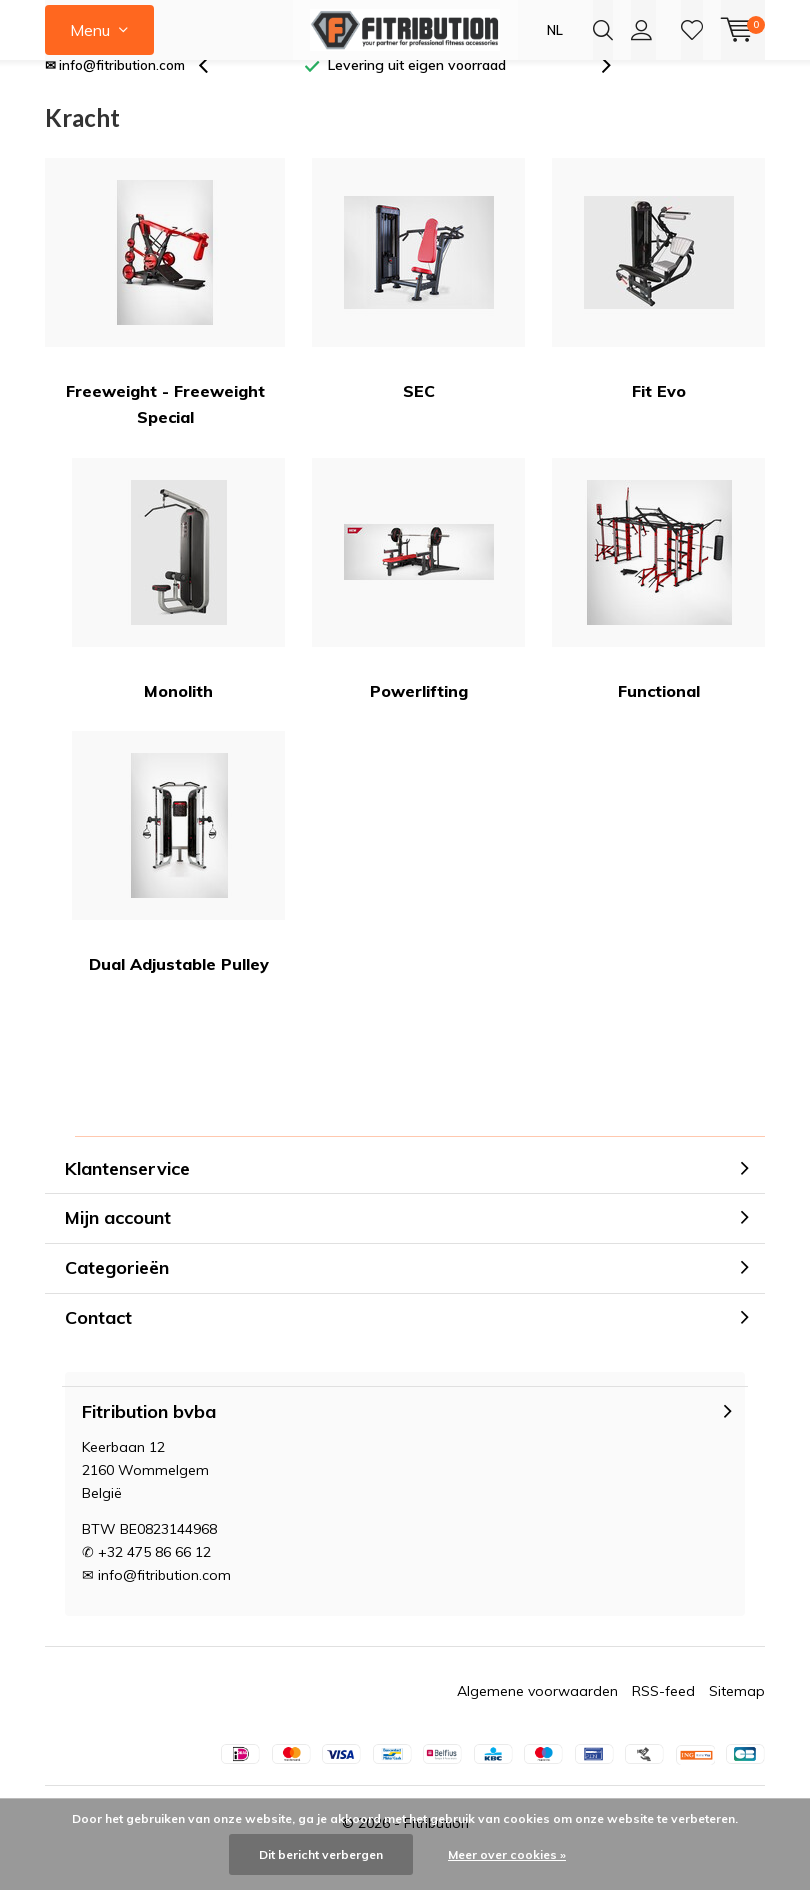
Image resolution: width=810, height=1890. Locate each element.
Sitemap (737, 1720)
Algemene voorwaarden (537, 1720)
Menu (90, 30)
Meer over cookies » (507, 1854)
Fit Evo (658, 308)
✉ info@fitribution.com (115, 94)
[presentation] (214, 94)
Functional (658, 607)
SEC (418, 308)
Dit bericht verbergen (321, 1854)
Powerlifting (418, 607)
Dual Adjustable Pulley (178, 881)
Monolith (178, 607)
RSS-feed (663, 1720)
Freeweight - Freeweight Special (165, 321)
